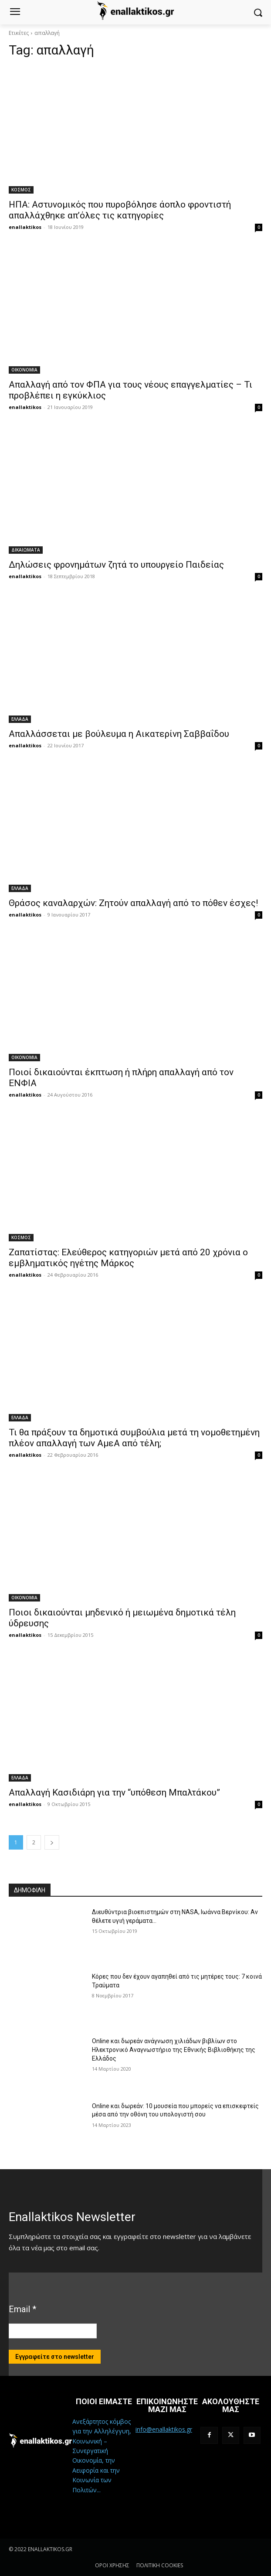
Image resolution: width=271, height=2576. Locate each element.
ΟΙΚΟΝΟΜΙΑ (24, 370)
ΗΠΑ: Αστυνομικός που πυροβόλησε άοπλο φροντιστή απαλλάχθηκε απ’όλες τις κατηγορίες (120, 210)
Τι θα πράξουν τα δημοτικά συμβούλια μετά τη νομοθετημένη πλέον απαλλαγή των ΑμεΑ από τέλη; (134, 1437)
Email (22, 2309)
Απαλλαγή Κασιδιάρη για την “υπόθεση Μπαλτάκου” (114, 1792)
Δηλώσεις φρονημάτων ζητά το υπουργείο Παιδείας (116, 564)
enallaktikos (25, 227)
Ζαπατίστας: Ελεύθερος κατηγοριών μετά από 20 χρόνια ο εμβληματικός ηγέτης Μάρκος (128, 1257)
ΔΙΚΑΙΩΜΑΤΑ (25, 550)
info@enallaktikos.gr (164, 2429)
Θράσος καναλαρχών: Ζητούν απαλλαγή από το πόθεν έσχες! (133, 903)
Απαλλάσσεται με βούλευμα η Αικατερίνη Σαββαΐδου (119, 734)
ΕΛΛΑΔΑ (19, 719)
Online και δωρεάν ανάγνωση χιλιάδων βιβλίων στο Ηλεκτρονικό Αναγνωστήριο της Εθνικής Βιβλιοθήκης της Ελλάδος (173, 2049)
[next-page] (51, 1842)
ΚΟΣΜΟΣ (21, 190)
